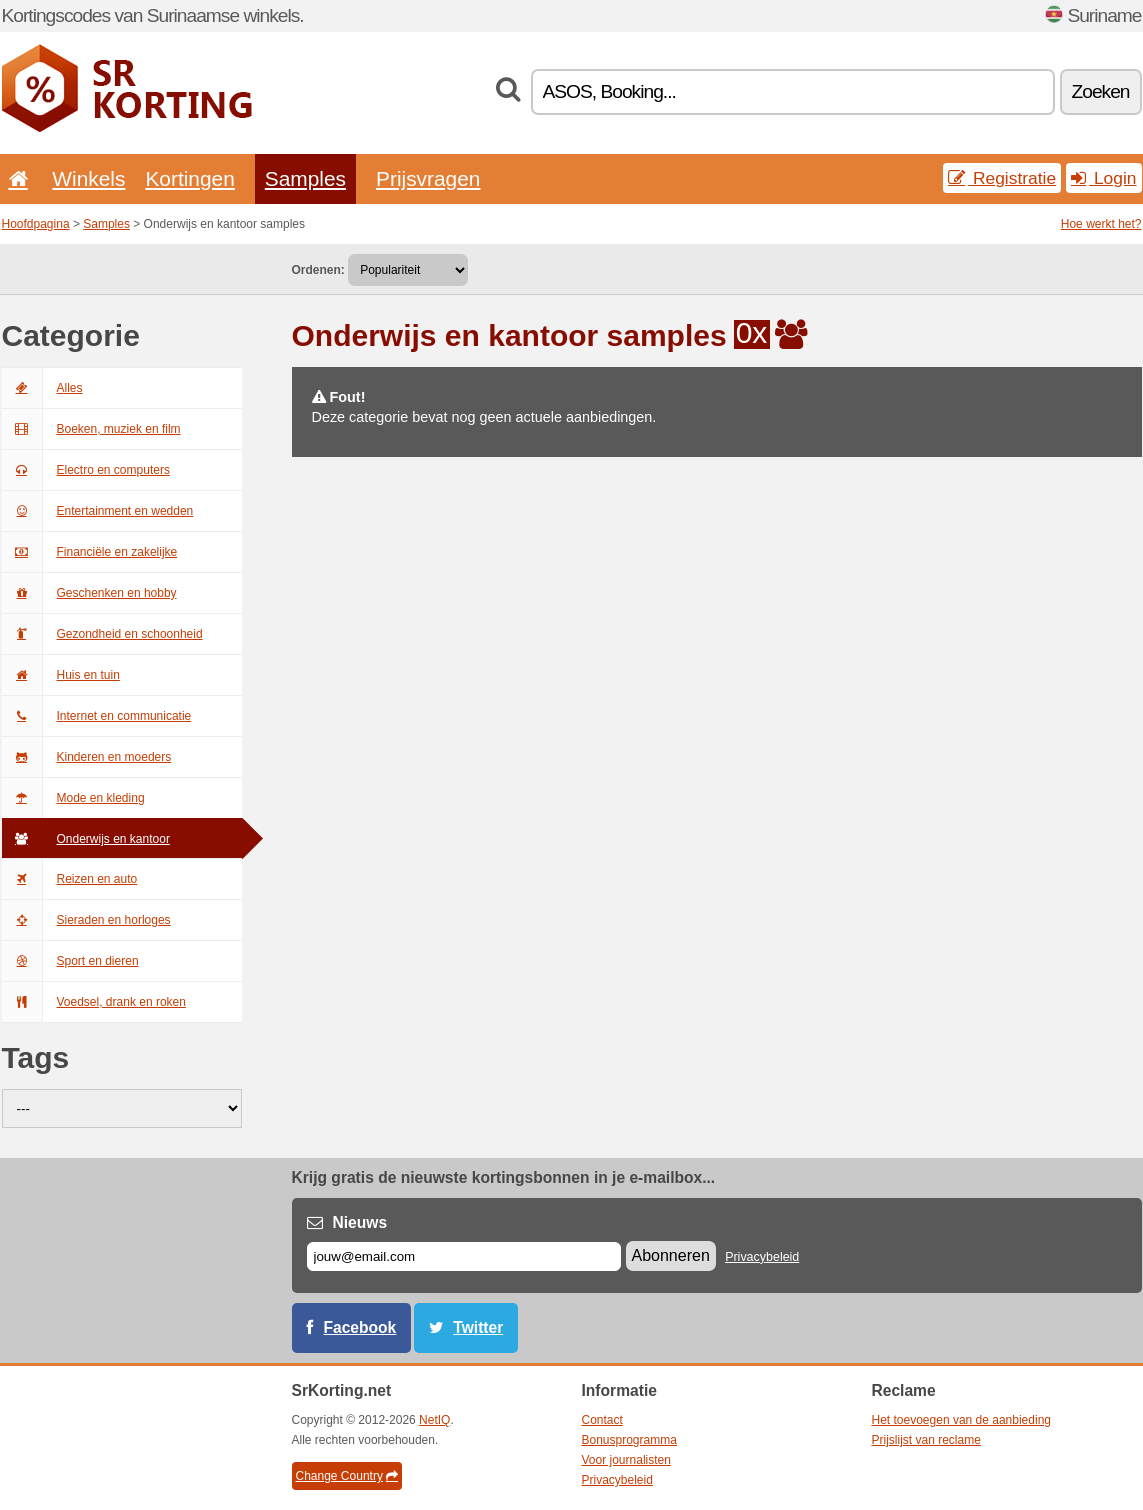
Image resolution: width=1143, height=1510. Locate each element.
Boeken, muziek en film (91, 429)
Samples (305, 178)
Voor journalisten (626, 1460)
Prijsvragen (428, 178)
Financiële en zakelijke (90, 552)
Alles (42, 388)
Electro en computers (86, 470)
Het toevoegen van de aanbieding (961, 1420)
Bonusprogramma (629, 1440)
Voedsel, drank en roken (94, 1002)
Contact (602, 1420)
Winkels (88, 178)
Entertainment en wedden (98, 511)
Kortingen (189, 178)
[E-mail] (464, 1256)
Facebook (360, 1327)
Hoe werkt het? (1101, 224)
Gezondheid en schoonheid (102, 634)
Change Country (347, 1476)
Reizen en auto (70, 879)
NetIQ (434, 1420)
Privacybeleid (762, 1257)
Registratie (1002, 178)
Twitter (478, 1327)
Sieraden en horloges (86, 920)
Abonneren (671, 1255)
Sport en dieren (70, 961)
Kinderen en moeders (87, 757)
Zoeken (1101, 91)
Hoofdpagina (36, 224)
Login (1103, 178)
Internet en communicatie (97, 716)
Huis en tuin (61, 675)
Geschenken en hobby (89, 593)
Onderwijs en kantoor (86, 839)
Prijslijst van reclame (926, 1440)
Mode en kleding (73, 798)
